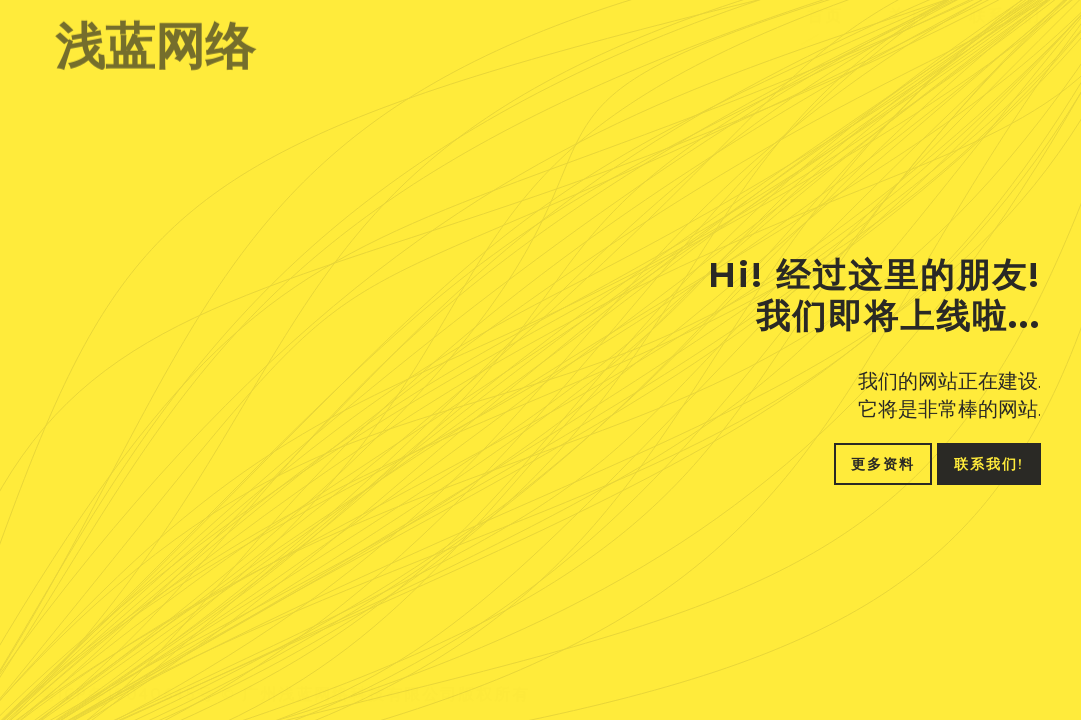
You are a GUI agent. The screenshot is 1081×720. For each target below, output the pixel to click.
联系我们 (1005, 34)
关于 (906, 34)
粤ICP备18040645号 (127, 683)
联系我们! (989, 464)
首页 (825, 34)
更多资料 (883, 464)
